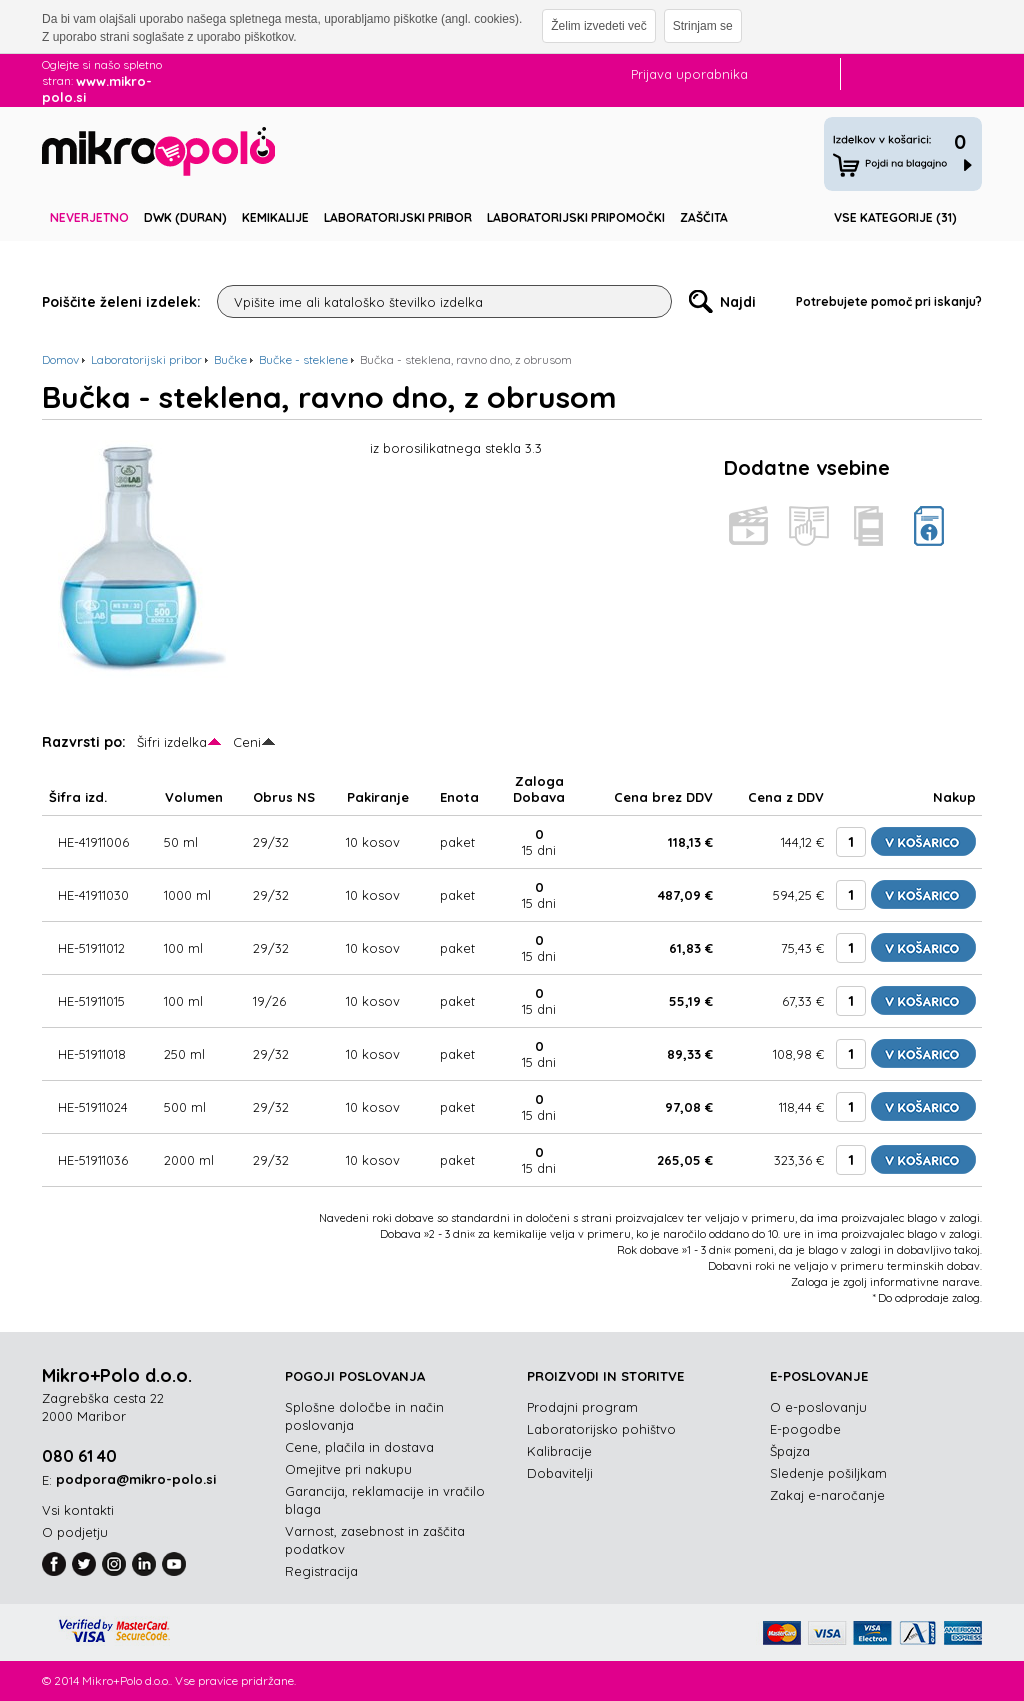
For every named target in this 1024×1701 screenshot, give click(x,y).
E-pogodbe (805, 1429)
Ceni (247, 742)
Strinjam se (703, 26)
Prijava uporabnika (689, 74)
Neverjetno (89, 217)
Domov (60, 359)
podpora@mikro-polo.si (136, 1479)
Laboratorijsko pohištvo (601, 1429)
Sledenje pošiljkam (828, 1473)
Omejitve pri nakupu (348, 1469)
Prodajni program (582, 1407)
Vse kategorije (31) (895, 217)
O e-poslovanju (818, 1407)
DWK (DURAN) (185, 217)
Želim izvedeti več (598, 26)
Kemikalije (275, 217)
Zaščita (704, 217)
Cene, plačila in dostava (359, 1447)
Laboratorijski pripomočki (576, 217)
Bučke (230, 359)
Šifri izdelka (172, 742)
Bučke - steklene (303, 359)
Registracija (321, 1571)
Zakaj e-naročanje (827, 1495)
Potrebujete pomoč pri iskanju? (889, 301)
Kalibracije (559, 1451)
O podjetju (75, 1532)
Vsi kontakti (78, 1510)
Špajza (790, 1451)
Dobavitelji (560, 1473)
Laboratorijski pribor (398, 217)
